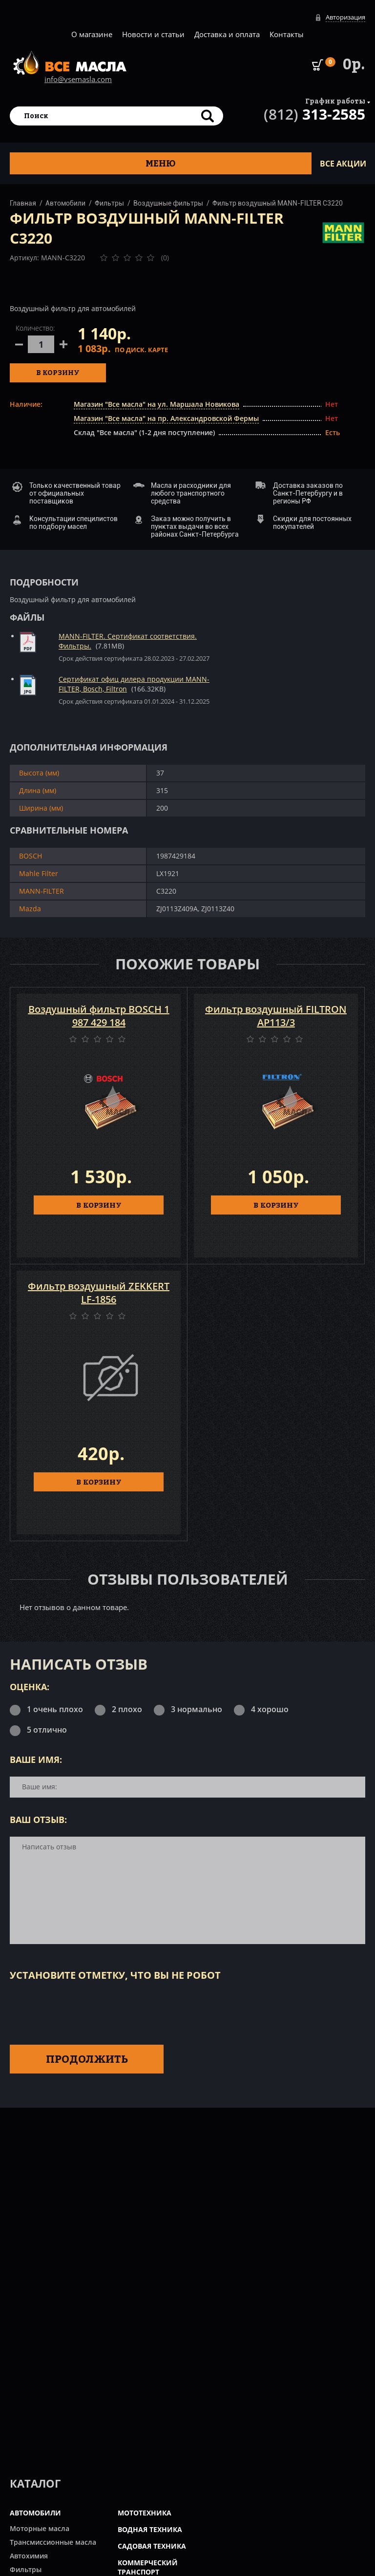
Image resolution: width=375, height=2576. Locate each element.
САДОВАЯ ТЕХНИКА (152, 2546)
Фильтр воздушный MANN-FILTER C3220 (277, 203)
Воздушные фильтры (168, 203)
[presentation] (84, 2011)
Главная (23, 203)
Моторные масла (39, 2528)
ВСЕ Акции (343, 163)
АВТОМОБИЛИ (35, 2512)
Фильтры (109, 203)
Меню (161, 163)
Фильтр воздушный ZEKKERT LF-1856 (98, 1292)
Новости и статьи (153, 34)
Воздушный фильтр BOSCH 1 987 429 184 (98, 1016)
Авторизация (345, 17)
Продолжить (87, 2058)
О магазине (91, 34)
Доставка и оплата (227, 34)
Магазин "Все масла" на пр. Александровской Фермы (166, 418)
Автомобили (65, 203)
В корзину (58, 372)
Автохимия (29, 2555)
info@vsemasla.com (78, 79)
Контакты (287, 34)
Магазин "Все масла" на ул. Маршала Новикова (156, 404)
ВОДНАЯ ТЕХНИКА (150, 2529)
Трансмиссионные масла (53, 2542)
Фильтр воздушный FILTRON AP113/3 (276, 1016)
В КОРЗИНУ (99, 1204)
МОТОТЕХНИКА (144, 2512)
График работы (335, 101)
